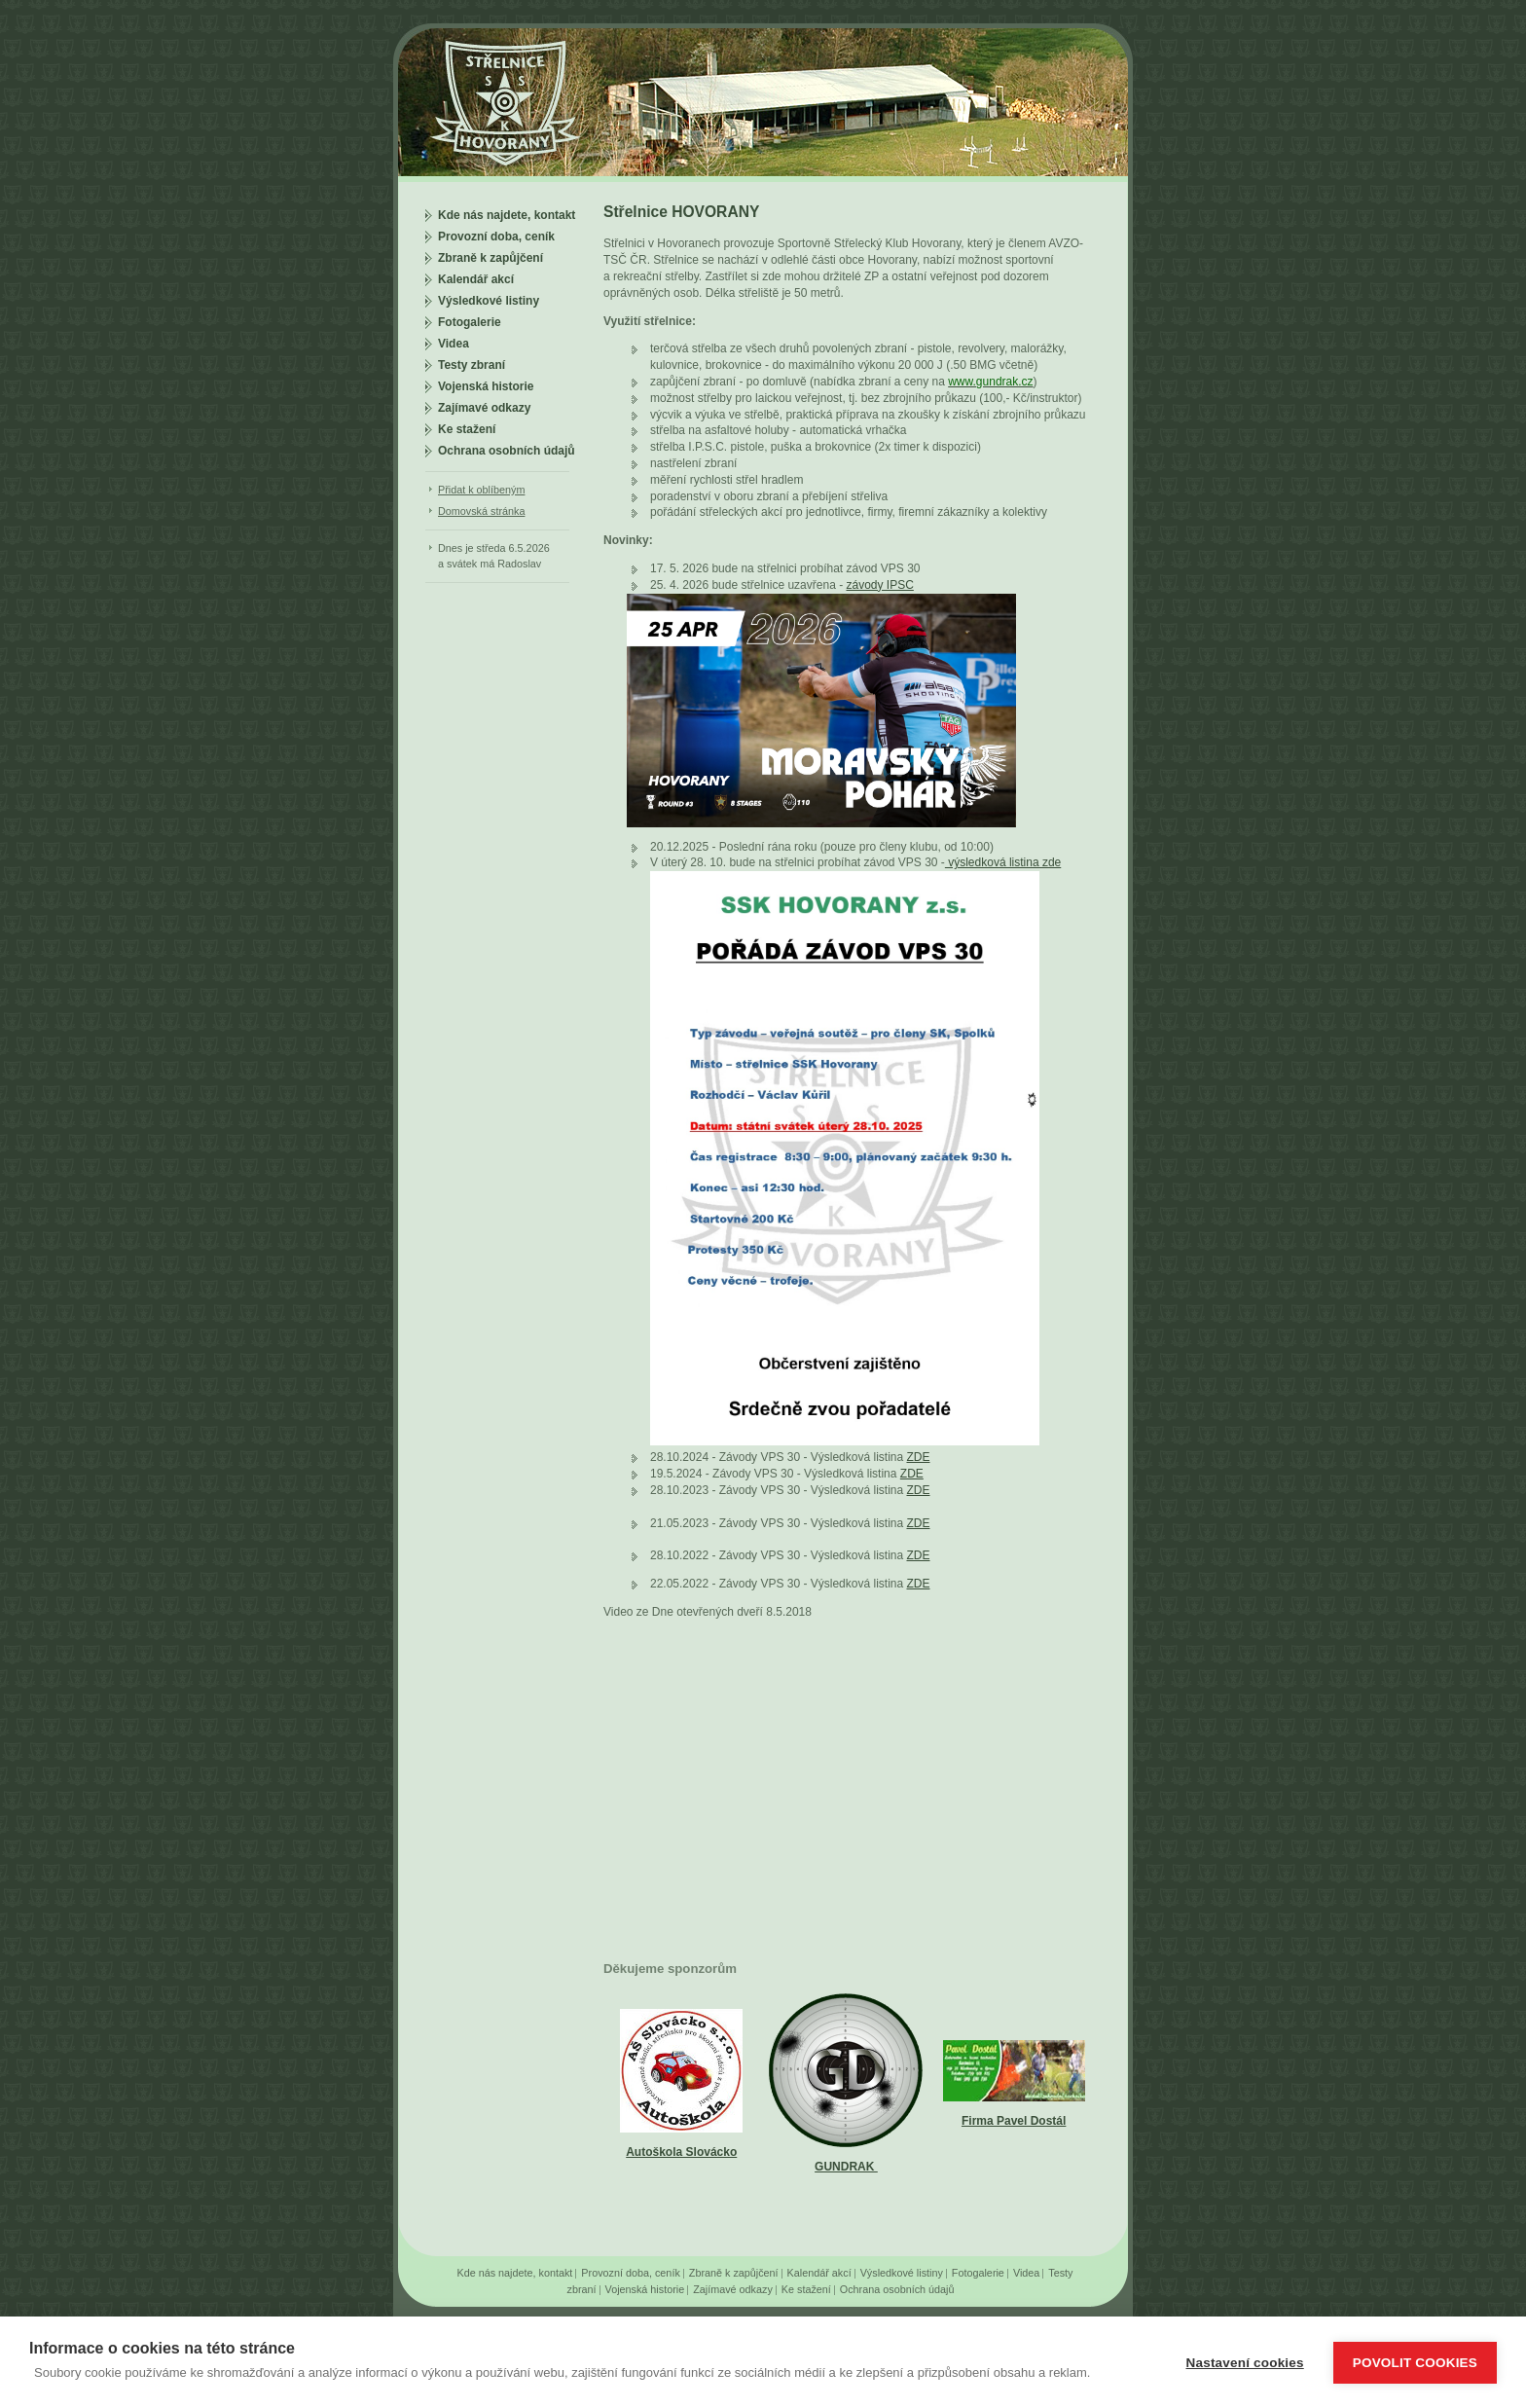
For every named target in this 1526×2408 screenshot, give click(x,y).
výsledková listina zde (1003, 862)
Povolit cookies (1415, 2362)
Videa (453, 343)
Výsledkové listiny (488, 301)
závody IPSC (879, 585)
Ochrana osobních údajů (506, 450)
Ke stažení (466, 429)
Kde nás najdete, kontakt (506, 215)
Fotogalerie (469, 322)
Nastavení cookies (1245, 2362)
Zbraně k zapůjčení (490, 258)
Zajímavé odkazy (484, 408)
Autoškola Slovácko (681, 2152)
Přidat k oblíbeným (481, 489)
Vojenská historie (485, 386)
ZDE (917, 1457)
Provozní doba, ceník (496, 236)
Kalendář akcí (476, 279)
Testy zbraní (471, 365)
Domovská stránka (481, 511)
